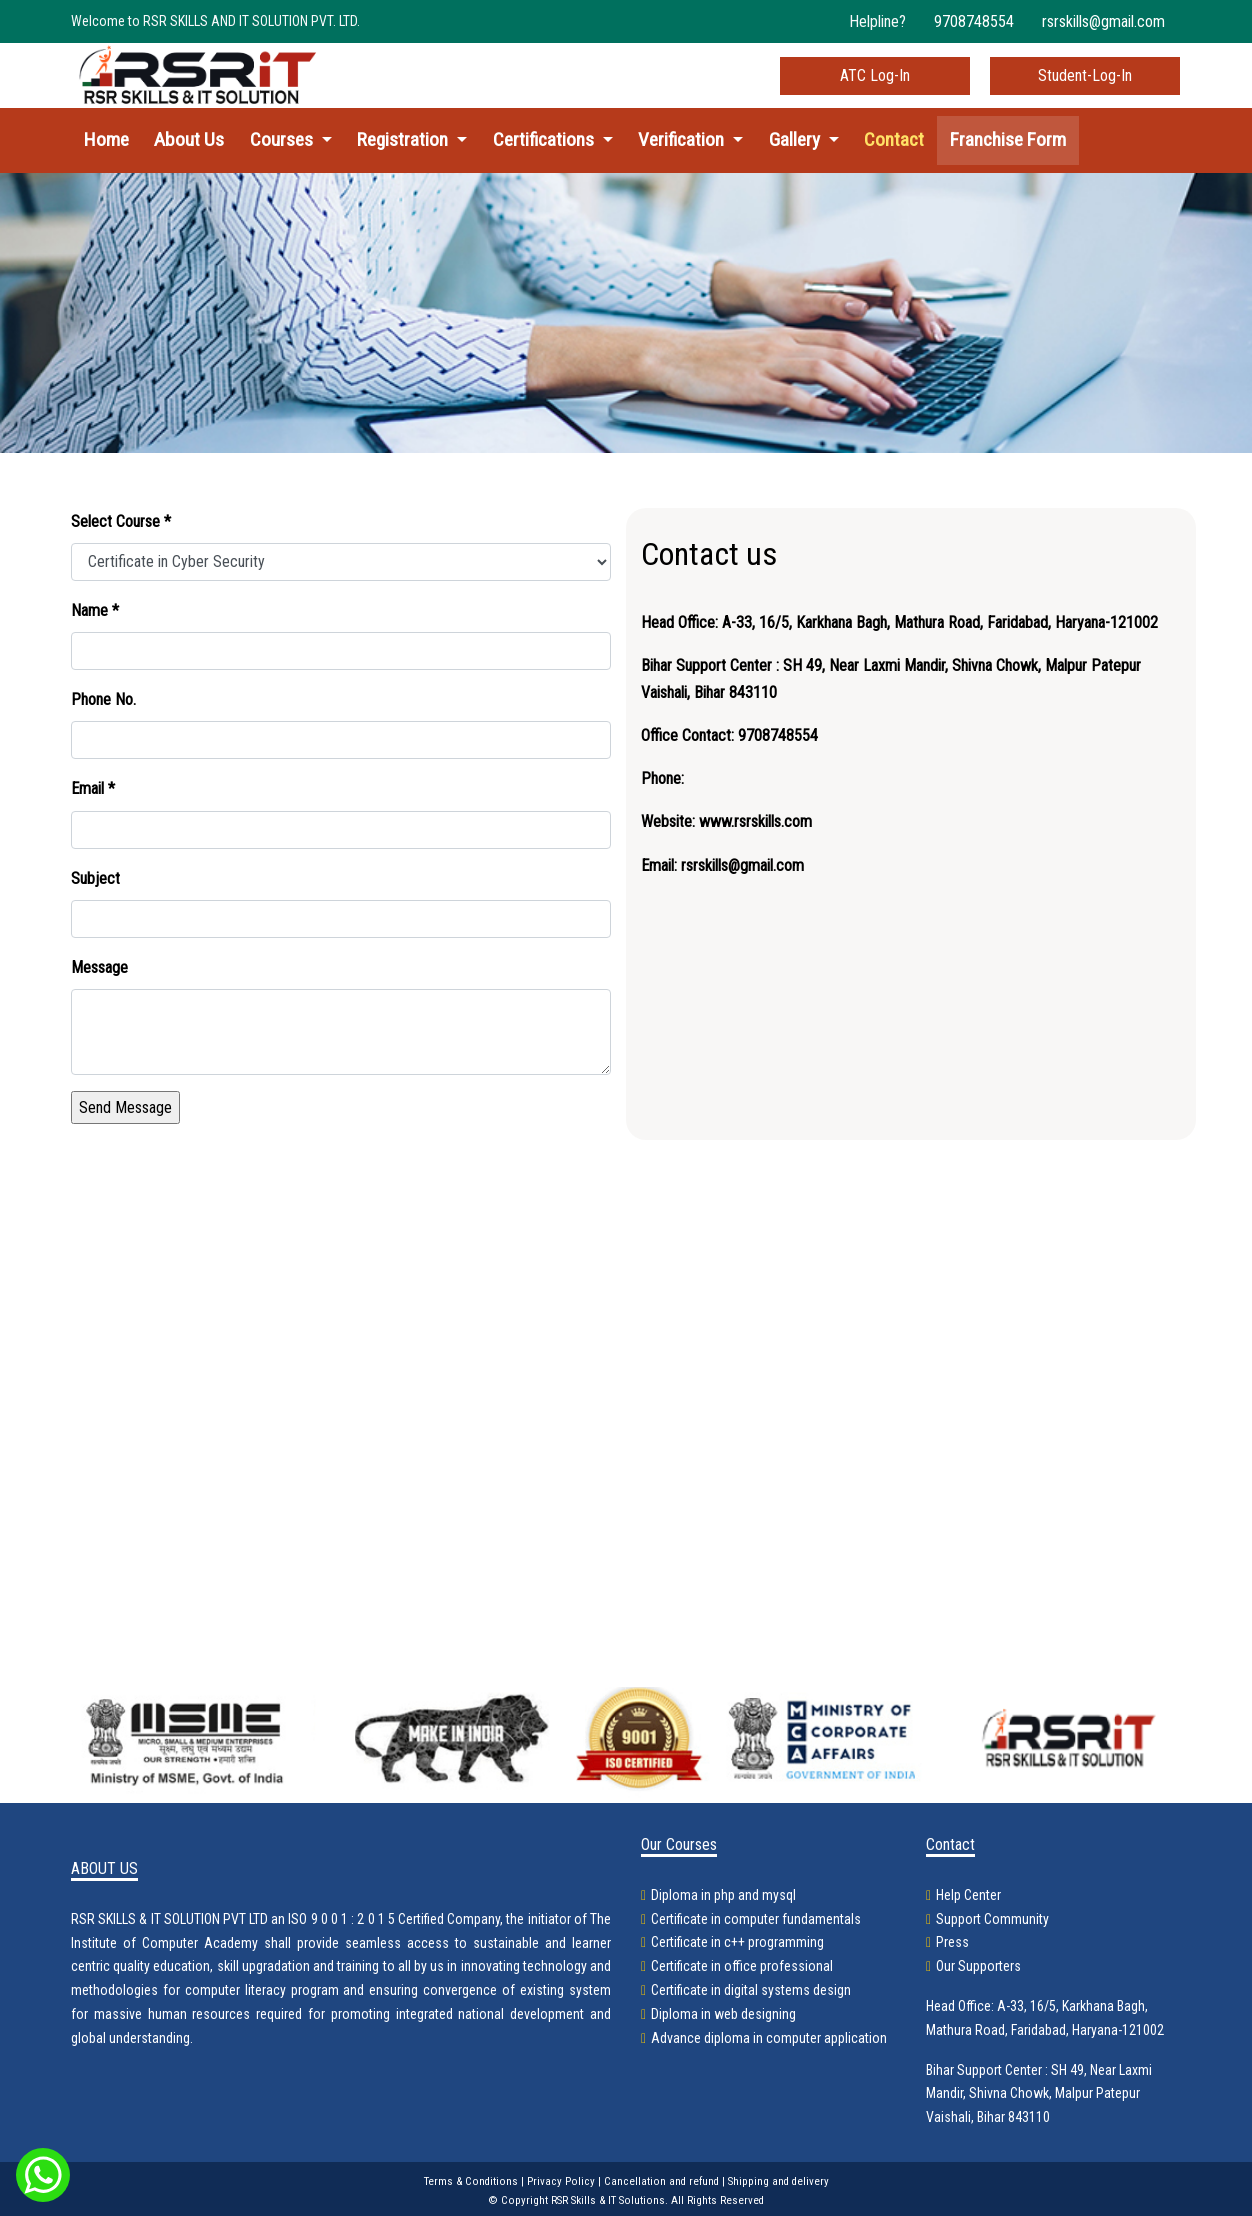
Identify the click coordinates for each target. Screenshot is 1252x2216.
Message (99, 967)
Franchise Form (1008, 139)
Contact (894, 139)
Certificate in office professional (742, 1966)
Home (106, 139)
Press (952, 1942)
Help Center (968, 1895)
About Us (189, 139)
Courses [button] (283, 139)
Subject (95, 878)
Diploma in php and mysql (723, 1895)
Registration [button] (404, 139)
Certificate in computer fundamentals (756, 1919)
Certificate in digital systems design (751, 1990)
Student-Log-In (1085, 75)
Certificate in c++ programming (737, 1942)
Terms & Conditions (471, 2181)
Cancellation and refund (661, 2181)
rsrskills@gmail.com (1103, 21)
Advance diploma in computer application (769, 2038)
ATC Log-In (875, 75)
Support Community (992, 1919)
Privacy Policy (561, 2181)
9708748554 (974, 21)
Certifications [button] (545, 139)
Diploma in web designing (723, 2014)
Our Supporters (978, 1966)
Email (93, 788)
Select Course (121, 521)
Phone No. (103, 699)
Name (95, 610)
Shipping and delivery (778, 2181)
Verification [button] (683, 139)
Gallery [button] (796, 139)
